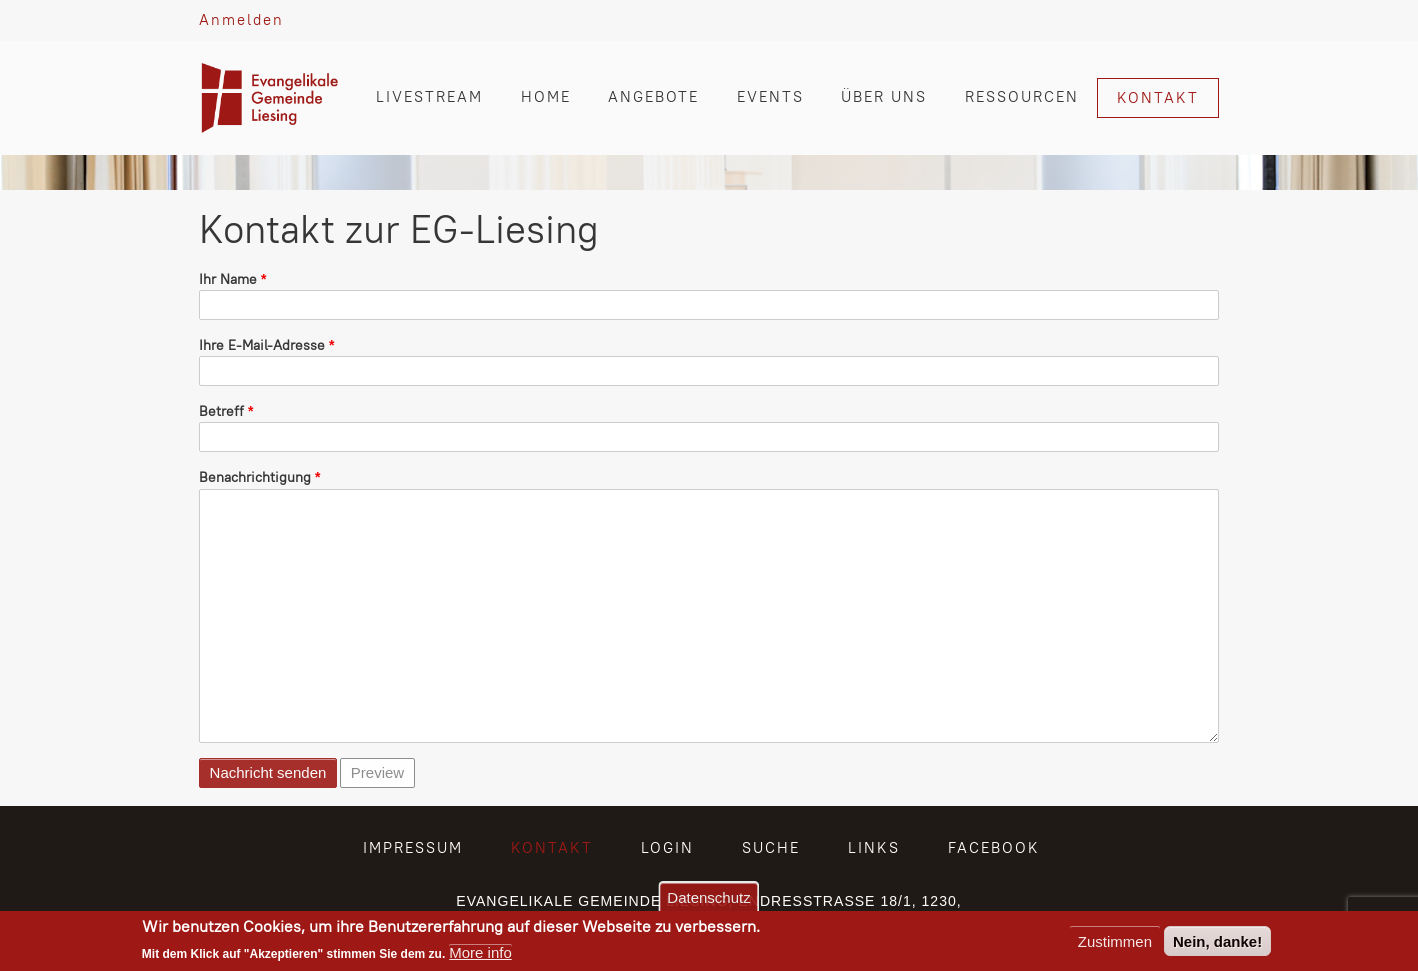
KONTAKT (1158, 97)
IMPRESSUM (413, 847)
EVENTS (770, 96)
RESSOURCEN (1022, 96)
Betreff (221, 411)
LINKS (874, 847)
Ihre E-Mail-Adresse (262, 345)
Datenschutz (708, 897)
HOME (546, 96)
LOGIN (667, 847)
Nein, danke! (1217, 941)
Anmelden (241, 19)
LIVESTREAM (429, 96)
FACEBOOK (994, 847)
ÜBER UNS (884, 96)
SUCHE (771, 847)
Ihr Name (228, 279)
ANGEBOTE (653, 96)
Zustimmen (1115, 941)
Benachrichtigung (255, 477)
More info (480, 952)
